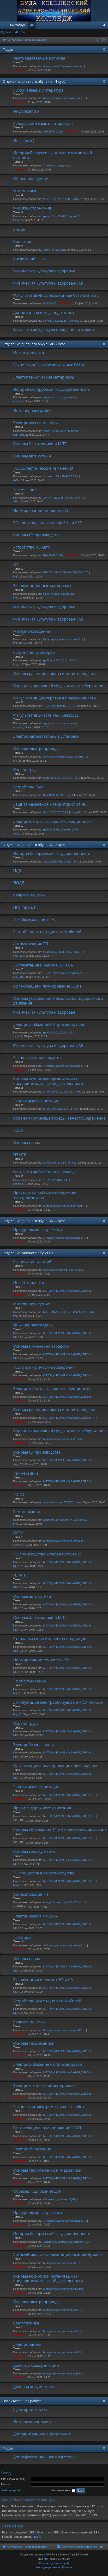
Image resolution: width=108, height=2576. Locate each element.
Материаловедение (31, 631)
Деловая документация (35, 2386)
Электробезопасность (33, 1744)
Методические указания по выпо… (64, 1439)
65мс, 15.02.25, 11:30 (56, 777)
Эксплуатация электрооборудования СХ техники (58, 1702)
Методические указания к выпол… (64, 2288)
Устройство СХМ (28, 787)
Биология (22, 241)
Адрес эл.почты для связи (59, 397)
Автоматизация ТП (30, 943)
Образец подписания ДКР (37, 2191)
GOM (16, 220)
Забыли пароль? (11, 2490)
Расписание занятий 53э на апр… (64, 1269)
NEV (16, 1337)
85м (45, 249)
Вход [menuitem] (105, 26)
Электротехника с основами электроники (52, 821)
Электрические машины (36, 422)
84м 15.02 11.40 (53, 555)
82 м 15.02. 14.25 (53, 1162)
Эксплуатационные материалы (42, 585)
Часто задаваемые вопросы (39, 58)
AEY (15, 501)
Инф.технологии (28, 352)
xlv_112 (17, 1036)
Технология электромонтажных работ (48, 2106)
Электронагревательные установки (46, 736)
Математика (24, 190)
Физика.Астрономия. (32, 208)
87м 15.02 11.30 (53, 131)
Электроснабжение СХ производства (47, 2064)
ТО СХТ (19, 1494)
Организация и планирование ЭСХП (47, 986)
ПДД (17, 870)
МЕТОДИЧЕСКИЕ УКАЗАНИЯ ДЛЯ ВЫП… (69, 1417)
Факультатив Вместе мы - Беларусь (46, 715)
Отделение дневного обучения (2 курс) (34, 344)
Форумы (33, 26)
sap (68, 795)
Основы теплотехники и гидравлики (47, 2170)
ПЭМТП (20, 1154)
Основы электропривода (36, 748)
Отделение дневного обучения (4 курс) (34, 1221)
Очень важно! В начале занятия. (63, 66)
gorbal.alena (59, 249)
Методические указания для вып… (64, 1540)
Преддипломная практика (37, 1229)
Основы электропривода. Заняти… (64, 756)
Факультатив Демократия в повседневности (54, 698)
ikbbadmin (19, 70)
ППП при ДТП (25, 907)
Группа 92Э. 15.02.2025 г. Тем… (62, 951)
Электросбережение (32, 2149)
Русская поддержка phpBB (54, 2563)
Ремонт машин (27, 1511)
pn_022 (74, 320)
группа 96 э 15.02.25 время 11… (63, 216)
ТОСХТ (19, 1130)
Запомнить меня (63, 2490)
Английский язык (29, 258)
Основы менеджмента (34, 1852)
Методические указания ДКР (60, 2263)
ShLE (76, 777)
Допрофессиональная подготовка (45, 2457)
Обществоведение (30, 178)
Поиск (8, 32)
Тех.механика (26, 489)
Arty (46, 2559)
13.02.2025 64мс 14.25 (57, 1180)
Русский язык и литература (38, 90)
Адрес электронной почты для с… (64, 98)
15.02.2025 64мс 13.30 (57, 861)
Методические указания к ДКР (61, 2309)
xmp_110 (18, 955)
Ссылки (4, 26)
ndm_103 (18, 434)
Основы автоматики (32, 456)
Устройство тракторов (34, 652)
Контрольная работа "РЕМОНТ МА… (66, 1519)
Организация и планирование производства (55, 1765)
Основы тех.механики (33, 2043)
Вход (22, 32)
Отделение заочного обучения (28, 1253)
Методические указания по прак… (64, 1205)
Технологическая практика (38, 1057)
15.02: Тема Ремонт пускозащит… (64, 973)
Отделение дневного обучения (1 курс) (34, 81)
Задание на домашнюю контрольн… (65, 2241)
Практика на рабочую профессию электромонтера (44, 1195)
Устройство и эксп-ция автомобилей (47, 931)
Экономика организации (36, 1101)
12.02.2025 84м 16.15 (56, 705)
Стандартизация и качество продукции (50, 1638)
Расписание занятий (32, 1261)
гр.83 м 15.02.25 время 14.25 (60, 829)
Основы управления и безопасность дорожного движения (58, 1000)
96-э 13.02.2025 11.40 (56, 199)
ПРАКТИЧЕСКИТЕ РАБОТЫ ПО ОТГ (65, 572)
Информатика (26, 111)
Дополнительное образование (42, 2434)
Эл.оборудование (29, 1681)
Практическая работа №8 (58, 593)
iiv (74, 705)
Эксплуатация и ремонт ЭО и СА (43, 965)
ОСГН (18, 1532)
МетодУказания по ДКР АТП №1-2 (64, 1902)
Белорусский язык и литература (43, 123)
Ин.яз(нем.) (23, 140)
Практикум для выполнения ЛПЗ (63, 639)
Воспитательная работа (22, 2401)
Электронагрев (27, 2344)
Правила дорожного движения (42, 1808)
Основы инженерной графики (41, 1346)
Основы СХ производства (37, 535)
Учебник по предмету (56, 165)
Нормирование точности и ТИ (41, 510)
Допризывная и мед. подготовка (43, 312)
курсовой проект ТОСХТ (58, 1502)
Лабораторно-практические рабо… (64, 1945)
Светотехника (26, 2323)
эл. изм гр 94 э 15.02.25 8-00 (60, 476)
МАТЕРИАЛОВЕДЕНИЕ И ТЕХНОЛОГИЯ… (69, 1312)
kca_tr (16, 664)
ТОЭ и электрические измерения (44, 1367)
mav (78, 1502)
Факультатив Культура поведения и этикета (54, 329)
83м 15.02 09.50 (53, 795)
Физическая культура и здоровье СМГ (48, 283)
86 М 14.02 (49, 303)
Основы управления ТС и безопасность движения (60, 1830)
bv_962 (72, 1162)
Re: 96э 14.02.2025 (54, 320)
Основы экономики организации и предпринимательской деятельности (48, 1081)
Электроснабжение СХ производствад (48, 1024)
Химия (19, 229)
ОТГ (16, 564)
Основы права (26, 1142)
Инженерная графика (33, 410)
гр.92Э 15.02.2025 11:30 (57, 1032)
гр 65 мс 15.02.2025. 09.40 (59, 660)
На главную (17, 25)
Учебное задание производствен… (64, 1065)
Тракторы (22, 1937)
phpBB (45, 2554)
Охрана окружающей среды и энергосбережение (59, 685)
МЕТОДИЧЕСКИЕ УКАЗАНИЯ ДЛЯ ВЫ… (68, 1290)
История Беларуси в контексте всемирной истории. (52, 155)
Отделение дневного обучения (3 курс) (34, 844)
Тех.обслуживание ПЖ (34, 919)
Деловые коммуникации (36, 2365)
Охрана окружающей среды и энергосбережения (59, 1431)
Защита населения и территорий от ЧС (49, 804)
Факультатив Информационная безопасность (56, 295)
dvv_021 (77, 812)
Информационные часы (35, 2421)
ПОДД (18, 882)
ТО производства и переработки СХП (48, 522)
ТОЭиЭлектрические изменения (43, 468)
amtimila (18, 401)
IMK (15, 576)
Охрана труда (26, 769)
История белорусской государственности (51, 389)
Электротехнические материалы (43, 377)
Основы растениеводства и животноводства (54, 673)
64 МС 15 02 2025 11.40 (57, 1091)
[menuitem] (104, 40)
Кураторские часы (30, 2409)
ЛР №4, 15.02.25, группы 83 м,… (63, 497)
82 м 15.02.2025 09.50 (56, 1108)
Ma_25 (17, 760)
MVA (16, 1885)
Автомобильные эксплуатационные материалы (57, 2254)
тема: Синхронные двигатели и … (64, 430)
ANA (76, 199)
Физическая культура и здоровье (44, 271)
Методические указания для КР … (64, 2030)
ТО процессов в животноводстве (43, 1873)
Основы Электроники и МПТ (39, 443)
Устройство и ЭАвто (31, 547)
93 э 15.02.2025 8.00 (55, 812)
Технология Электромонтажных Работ (49, 365)
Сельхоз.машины (29, 895)
